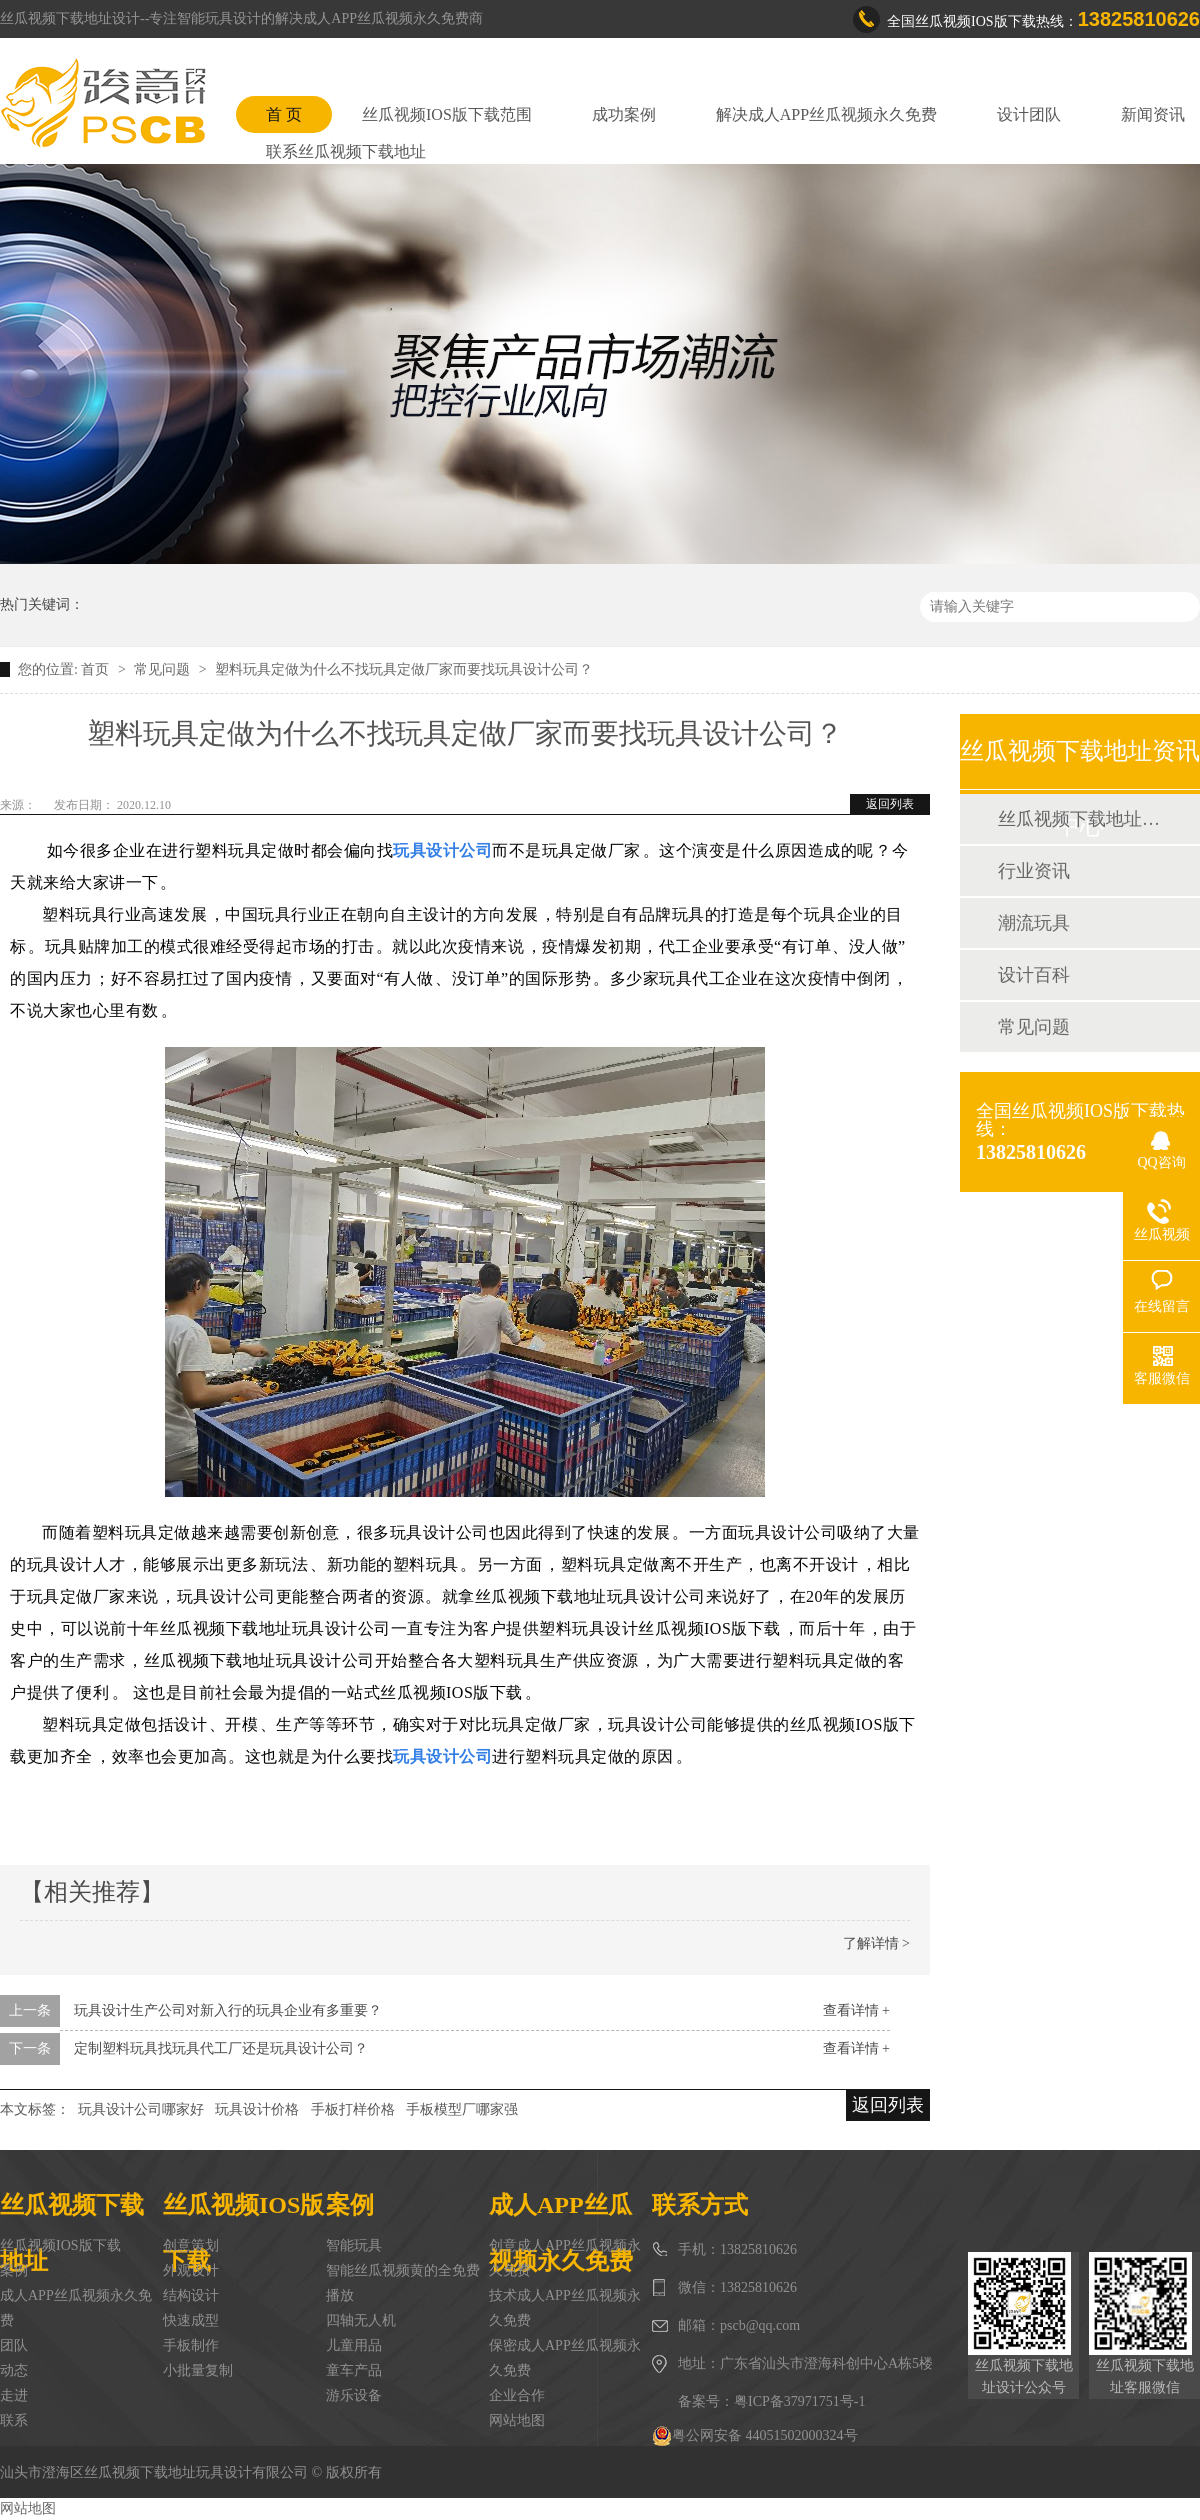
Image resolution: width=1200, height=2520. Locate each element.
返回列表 (890, 804)
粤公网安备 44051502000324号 (755, 2436)
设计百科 (1034, 975)
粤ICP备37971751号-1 (799, 2401)
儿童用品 (354, 2345)
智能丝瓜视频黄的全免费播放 (403, 2283)
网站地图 (517, 2420)
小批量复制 (198, 2370)
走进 (14, 2395)
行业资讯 (1034, 871)
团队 (14, 2345)
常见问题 (164, 669)
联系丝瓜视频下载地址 (346, 151)
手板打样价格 (353, 2109)
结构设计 (191, 2295)
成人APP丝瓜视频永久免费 (76, 2308)
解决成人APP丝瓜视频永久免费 (826, 114)
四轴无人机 (361, 2320)
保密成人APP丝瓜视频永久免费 (565, 2358)
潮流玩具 (1034, 923)
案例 (14, 2270)
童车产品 (354, 2370)
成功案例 (624, 114)
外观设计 (191, 2270)
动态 (14, 2370)
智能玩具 (354, 2245)
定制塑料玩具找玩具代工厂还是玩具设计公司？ (221, 2048)
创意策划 (191, 2245)
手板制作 (191, 2345)
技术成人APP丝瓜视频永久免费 (565, 2308)
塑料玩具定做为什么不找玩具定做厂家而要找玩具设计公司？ (404, 669)
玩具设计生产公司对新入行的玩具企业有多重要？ (228, 2010)
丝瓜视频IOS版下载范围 (447, 114)
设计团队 (1029, 114)
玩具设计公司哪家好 (141, 2109)
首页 (97, 669)
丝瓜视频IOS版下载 (60, 2245)
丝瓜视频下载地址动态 (1079, 819)
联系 (14, 2420)
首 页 (284, 114)
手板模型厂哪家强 (462, 2109)
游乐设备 (354, 2395)
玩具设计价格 (257, 2109)
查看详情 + (856, 2010)
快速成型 (191, 2320)
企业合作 (517, 2395)
